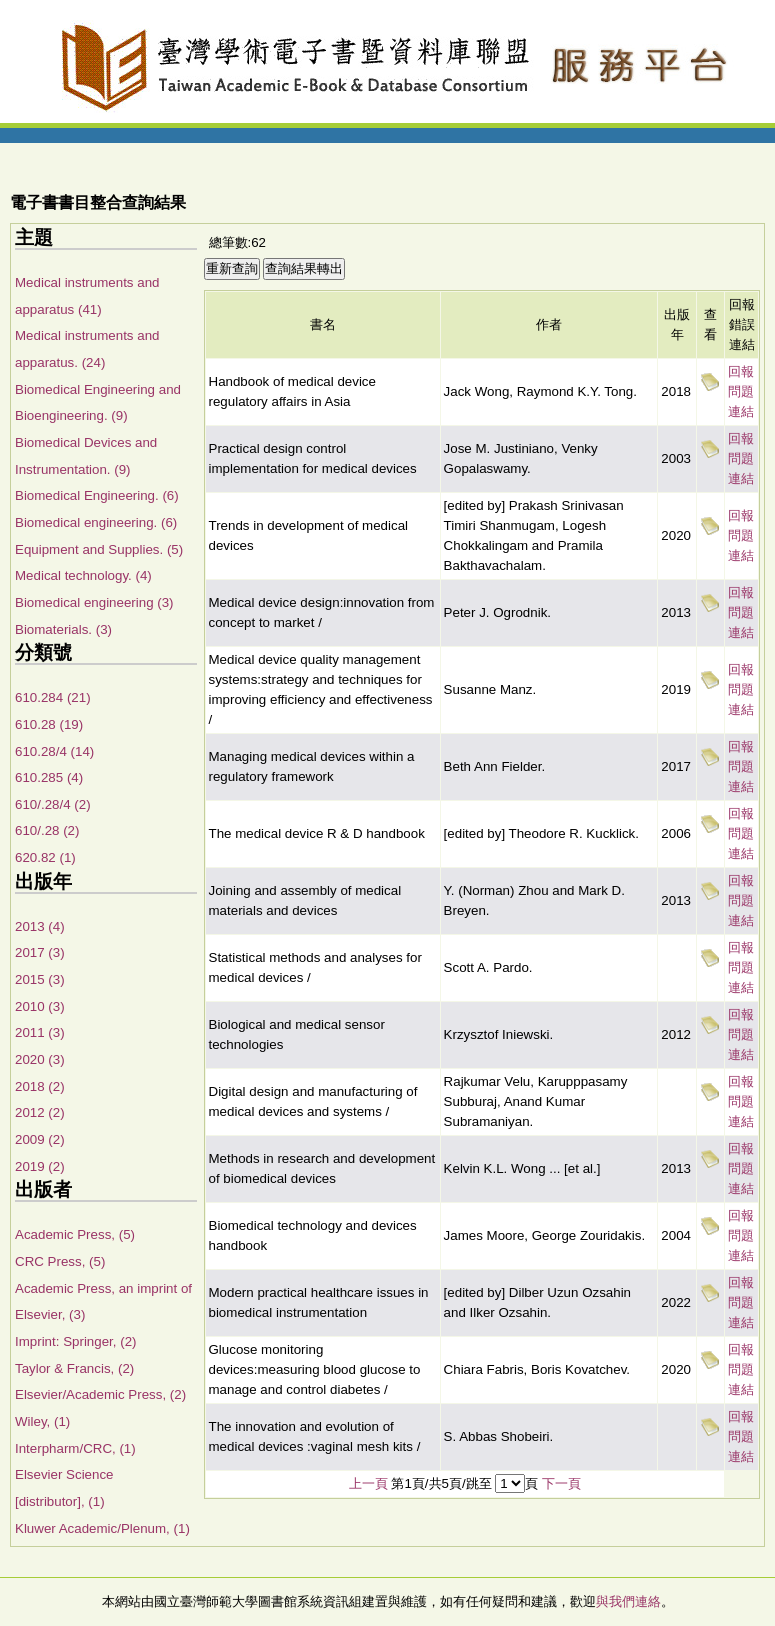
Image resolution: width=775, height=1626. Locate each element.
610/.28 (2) (47, 830)
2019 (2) (40, 1166)
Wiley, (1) (42, 1421)
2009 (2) (40, 1139)
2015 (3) (40, 979)
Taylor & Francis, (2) (74, 1368)
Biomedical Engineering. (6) (97, 495)
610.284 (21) (53, 697)
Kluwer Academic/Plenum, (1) (102, 1528)
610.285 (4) (49, 777)
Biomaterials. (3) (63, 629)
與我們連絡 (628, 1601)
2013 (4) (40, 926)
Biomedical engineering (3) (94, 602)
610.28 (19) (49, 724)
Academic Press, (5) (75, 1234)
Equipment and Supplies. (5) (99, 549)
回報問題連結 (741, 391)
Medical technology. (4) (83, 575)
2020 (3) (40, 1059)
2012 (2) (40, 1112)
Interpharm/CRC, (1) (75, 1448)
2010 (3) (40, 1006)
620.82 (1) (45, 857)
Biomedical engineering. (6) (96, 522)
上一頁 (368, 1483)
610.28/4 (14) (54, 751)
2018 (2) (40, 1086)
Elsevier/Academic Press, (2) (100, 1394)
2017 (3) (40, 952)
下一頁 (561, 1483)
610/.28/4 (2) (53, 804)
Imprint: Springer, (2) (75, 1341)
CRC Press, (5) (60, 1261)
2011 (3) (40, 1032)
